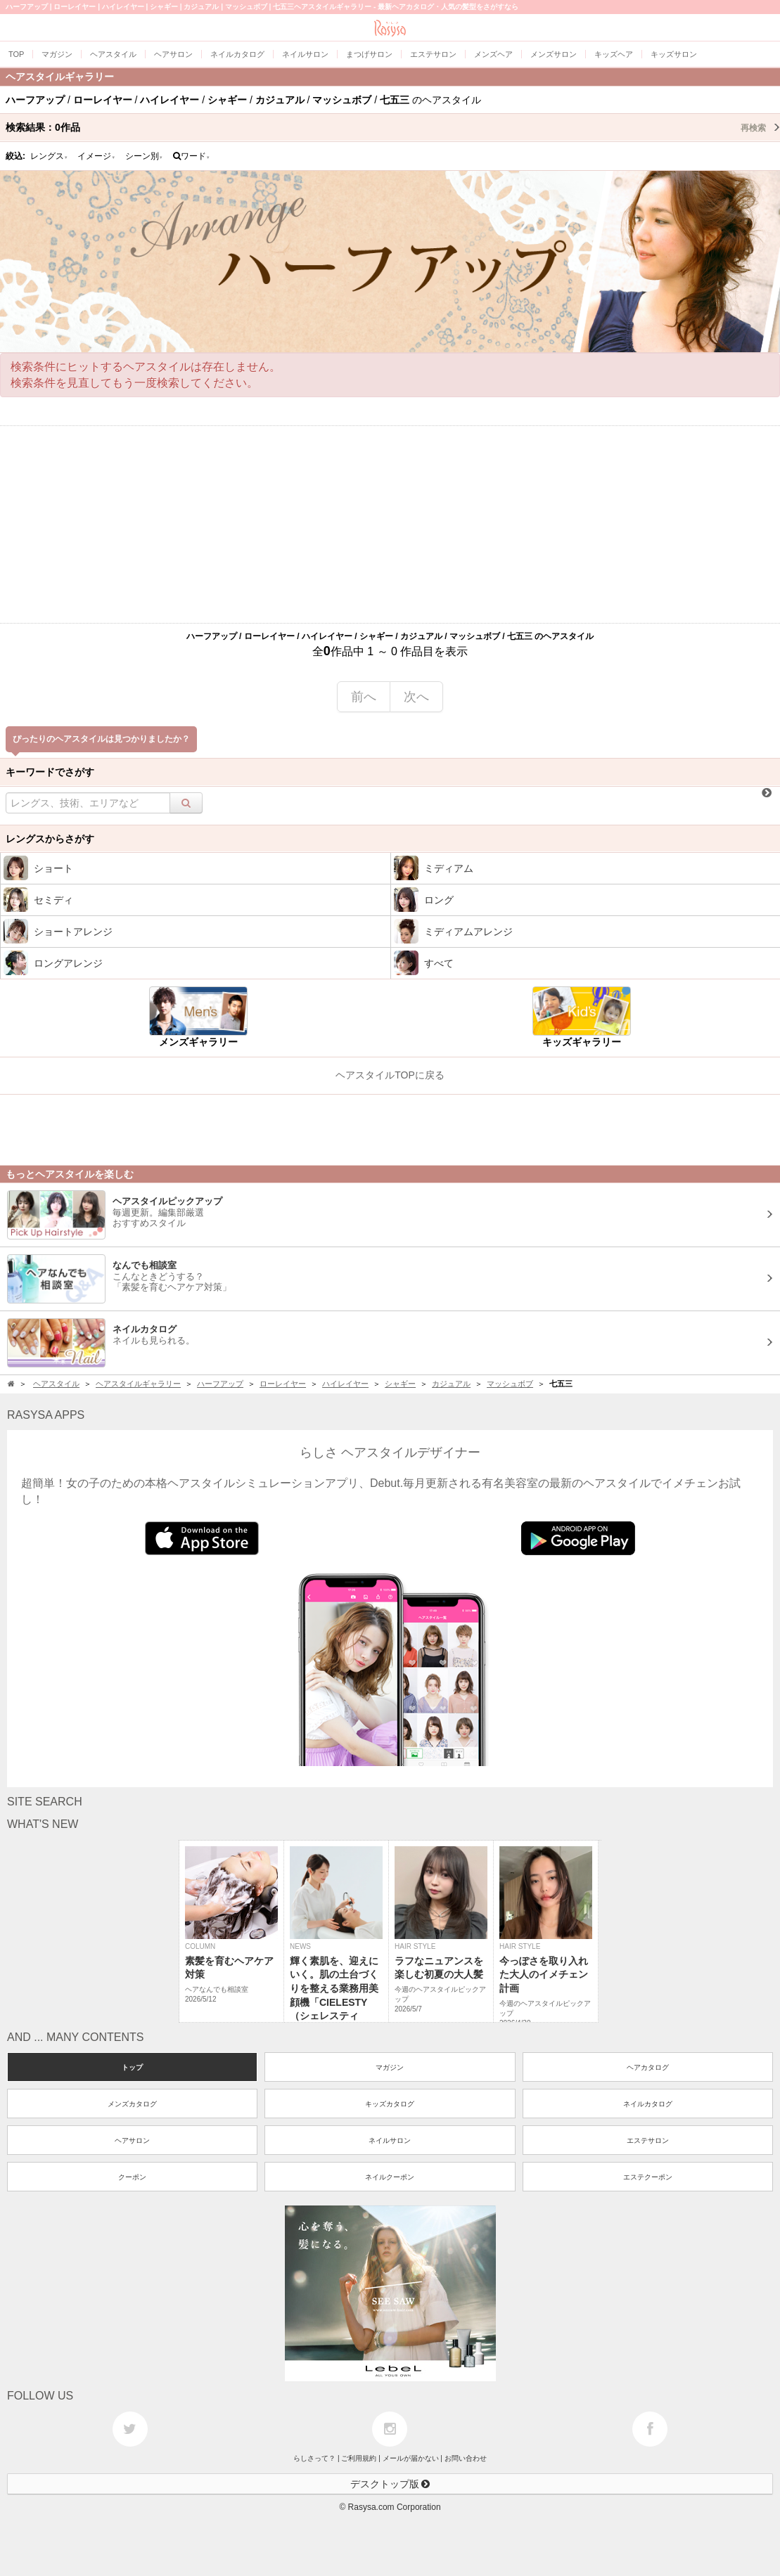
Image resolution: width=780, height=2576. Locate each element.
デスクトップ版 (390, 2484)
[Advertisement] (390, 524)
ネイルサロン (390, 2140)
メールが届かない (411, 2458)
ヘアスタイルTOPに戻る (390, 1075)
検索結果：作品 (393, 127)
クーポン (132, 2177)
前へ (363, 697)
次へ (416, 697)
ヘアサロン (132, 2140)
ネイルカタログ (647, 2104)
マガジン (390, 2067)
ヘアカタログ (648, 2067)
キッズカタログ (389, 2104)
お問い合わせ (466, 2458)
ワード (191, 156)
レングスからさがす (50, 838)
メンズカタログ (132, 2104)
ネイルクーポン (389, 2177)
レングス (49, 156)
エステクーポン (647, 2177)
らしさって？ (314, 2458)
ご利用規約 (358, 2458)
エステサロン (648, 2140)
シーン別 (144, 156)
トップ (132, 2067)
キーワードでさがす (50, 772)
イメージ (96, 156)
